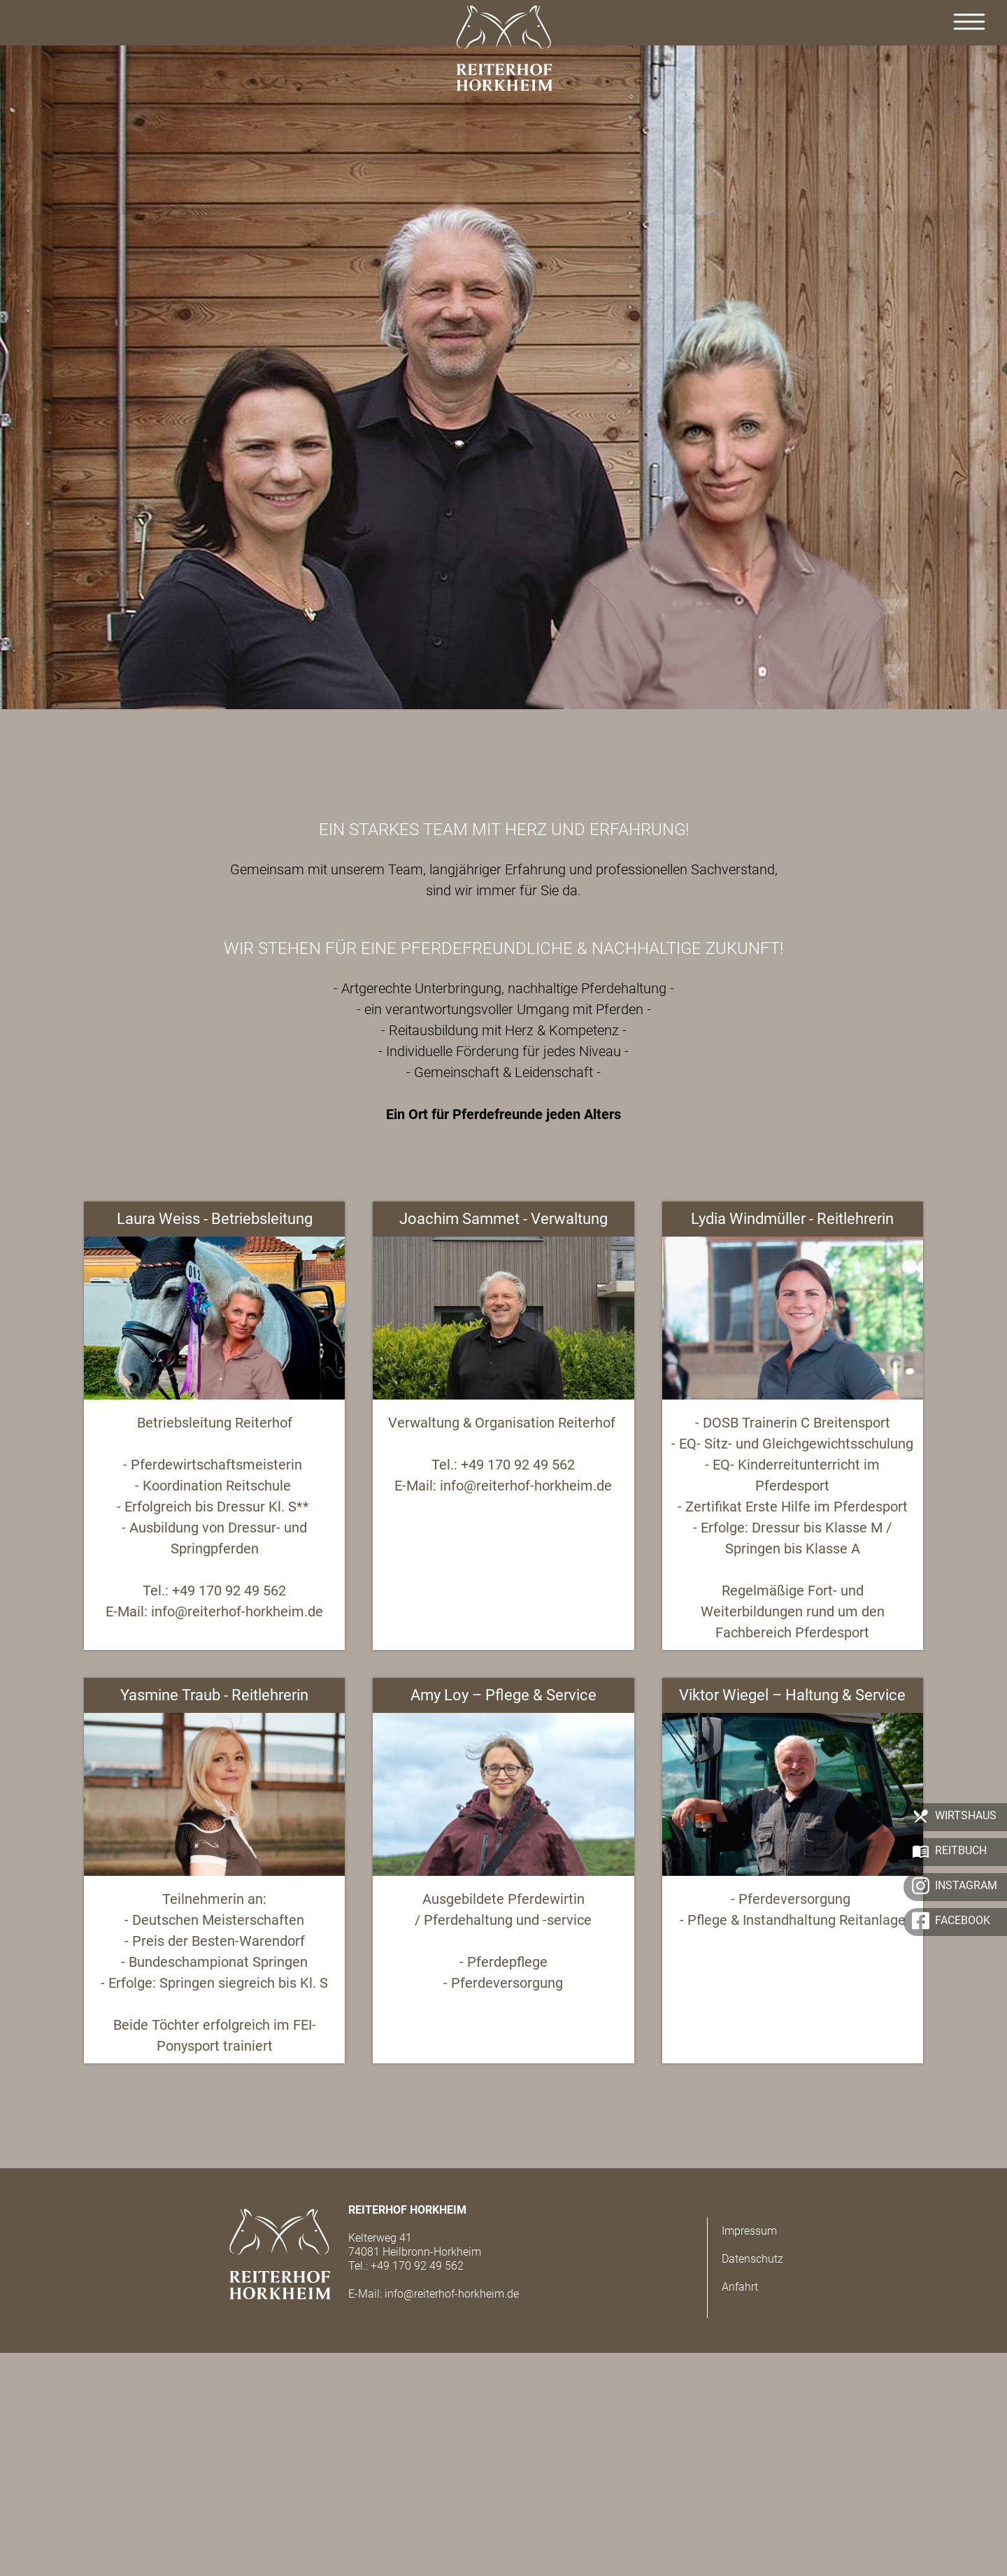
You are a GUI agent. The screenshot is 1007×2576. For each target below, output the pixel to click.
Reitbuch (961, 1850)
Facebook (962, 1920)
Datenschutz (752, 2258)
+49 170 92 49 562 (417, 2265)
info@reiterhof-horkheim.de (452, 2293)
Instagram (966, 1885)
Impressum (749, 2230)
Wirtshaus (966, 1815)
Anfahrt (740, 2286)
